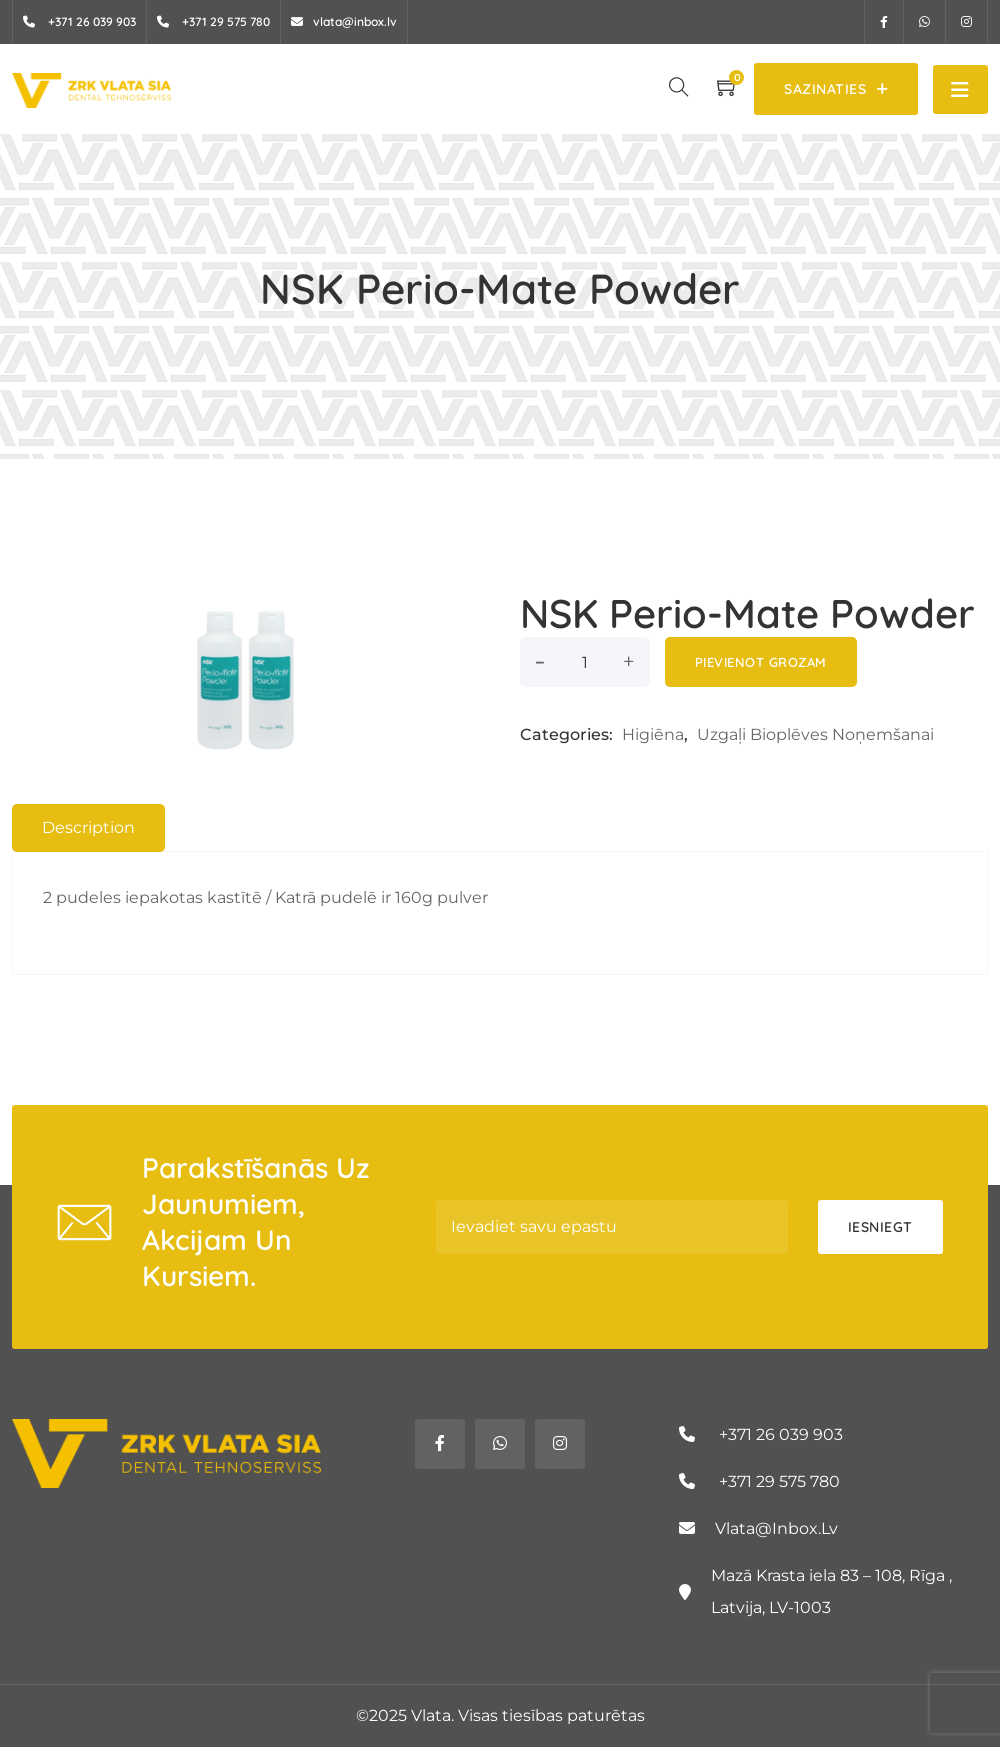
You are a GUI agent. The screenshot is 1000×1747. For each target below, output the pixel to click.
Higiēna (653, 734)
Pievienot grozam (761, 662)
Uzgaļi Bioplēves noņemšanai (815, 734)
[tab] (88, 828)
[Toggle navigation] (960, 89)
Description (88, 827)
